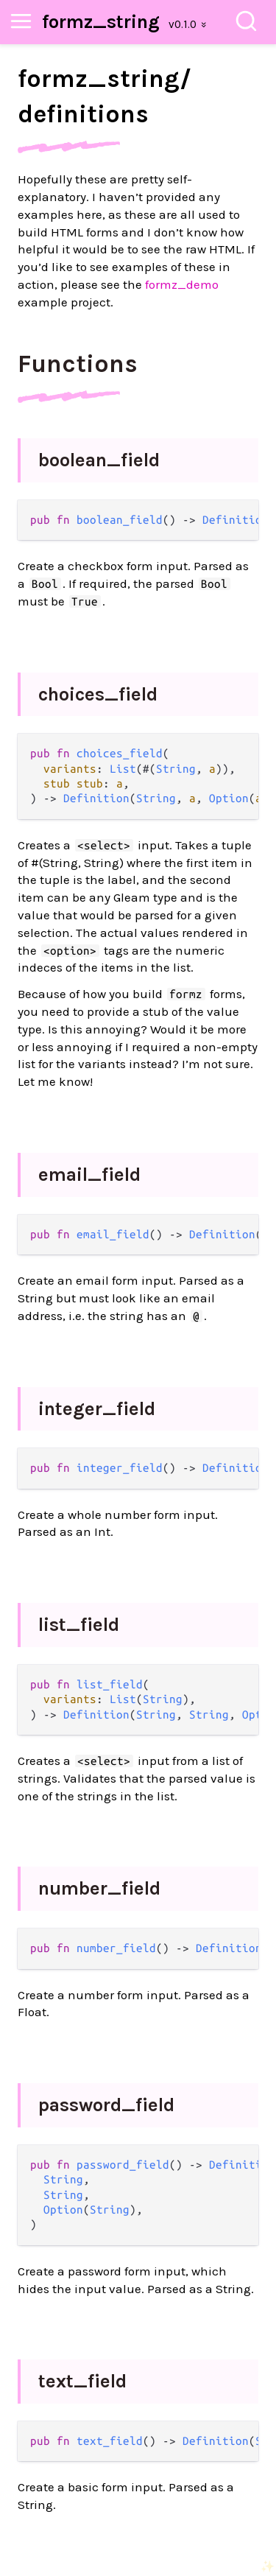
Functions (78, 364)
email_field (89, 1174)
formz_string (101, 21)
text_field (82, 2381)
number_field (99, 1888)
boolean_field (99, 460)
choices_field (98, 694)
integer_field (96, 1408)
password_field (106, 2105)
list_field (78, 1624)
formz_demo (182, 284)
